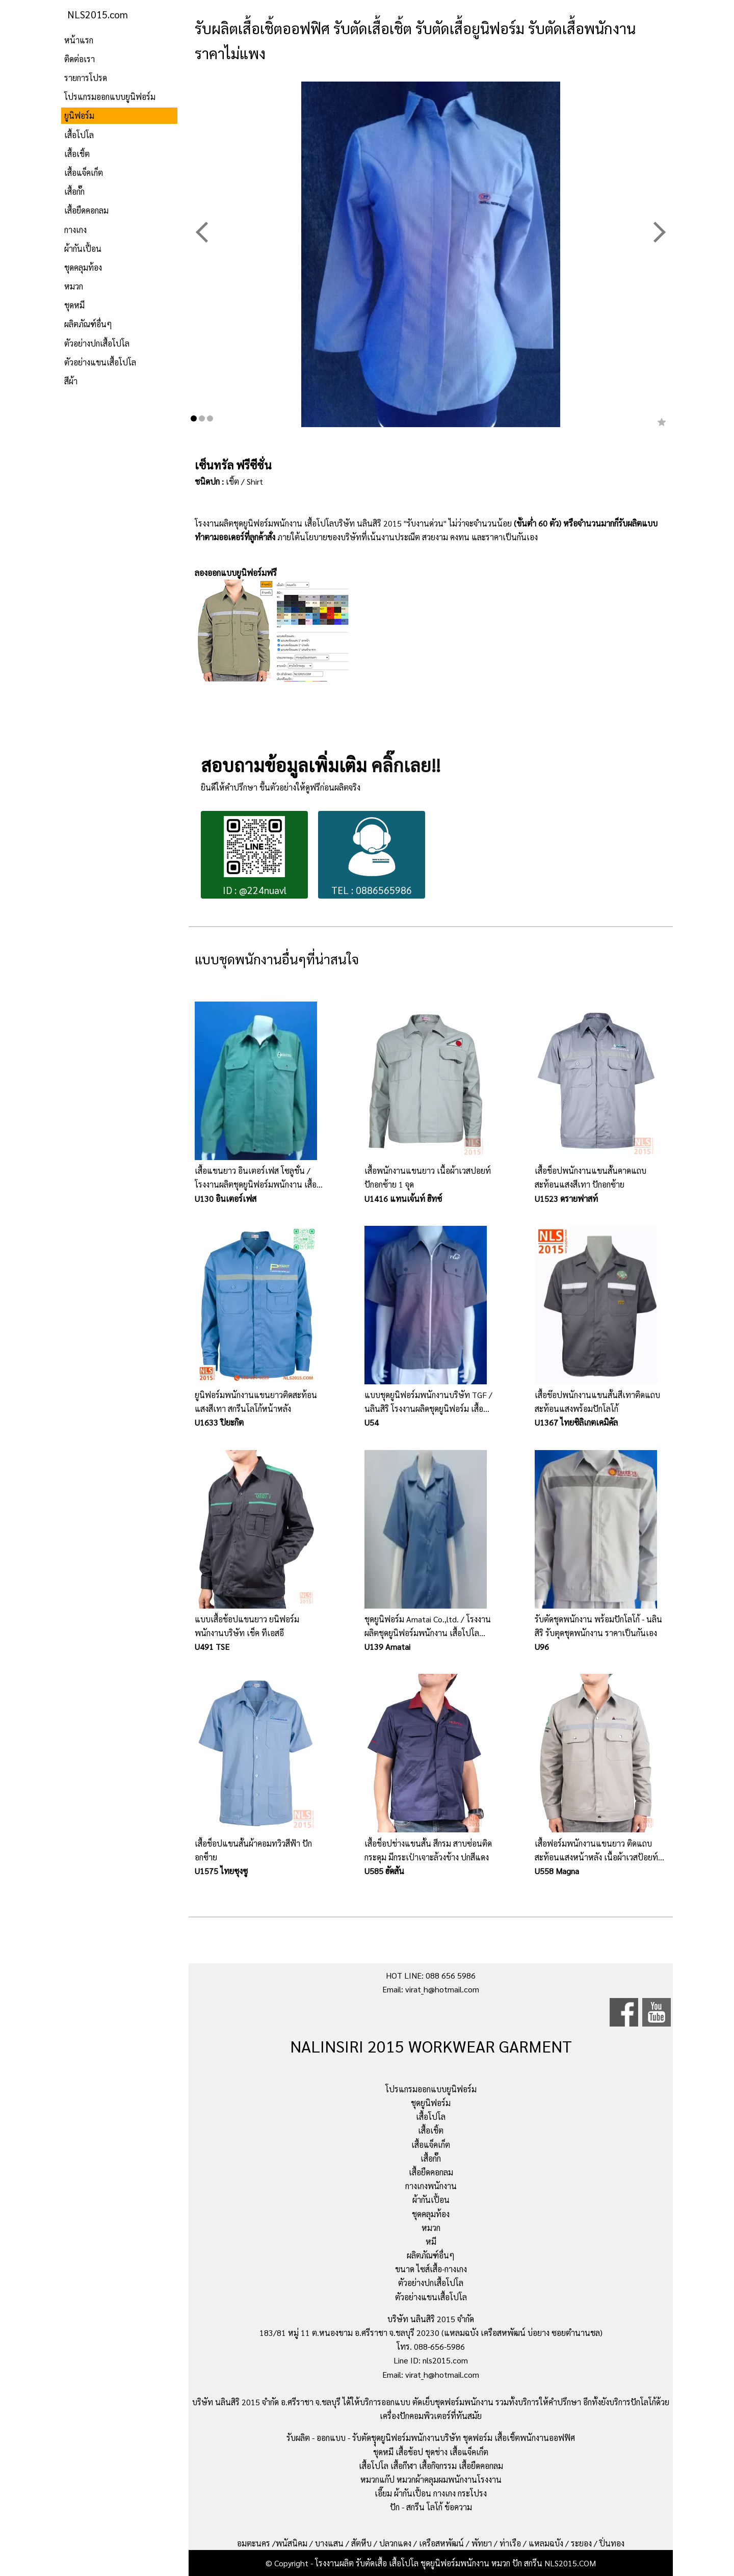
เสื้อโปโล (79, 134)
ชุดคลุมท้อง (83, 267)
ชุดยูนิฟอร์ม (431, 2102)
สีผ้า (70, 381)
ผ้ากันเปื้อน (82, 248)
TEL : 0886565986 (371, 856)
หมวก (73, 286)
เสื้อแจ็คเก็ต (83, 172)
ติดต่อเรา (79, 59)
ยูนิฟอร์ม (79, 115)
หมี (431, 2241)
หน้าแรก (78, 40)
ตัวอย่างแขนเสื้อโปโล (100, 362)
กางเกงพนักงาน (431, 2185)
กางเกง (75, 229)
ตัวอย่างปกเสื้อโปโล (96, 343)
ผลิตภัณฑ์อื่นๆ (88, 324)
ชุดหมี (74, 305)
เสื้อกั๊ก (74, 191)
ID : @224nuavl (254, 856)
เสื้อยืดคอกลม (86, 210)
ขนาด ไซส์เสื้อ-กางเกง (431, 2269)
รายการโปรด (85, 77)
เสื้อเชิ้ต (77, 153)
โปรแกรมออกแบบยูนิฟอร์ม (109, 96)
